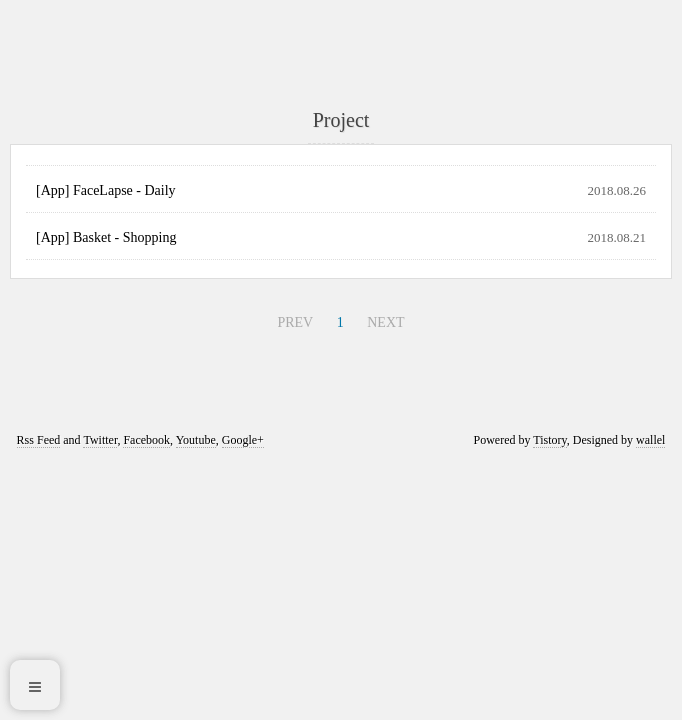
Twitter (100, 440)
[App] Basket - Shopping (106, 237)
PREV (295, 322)
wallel (650, 440)
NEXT (385, 322)
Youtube (196, 440)
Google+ (243, 440)
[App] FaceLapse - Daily (106, 190)
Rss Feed (39, 440)
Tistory (549, 440)
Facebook (146, 440)
